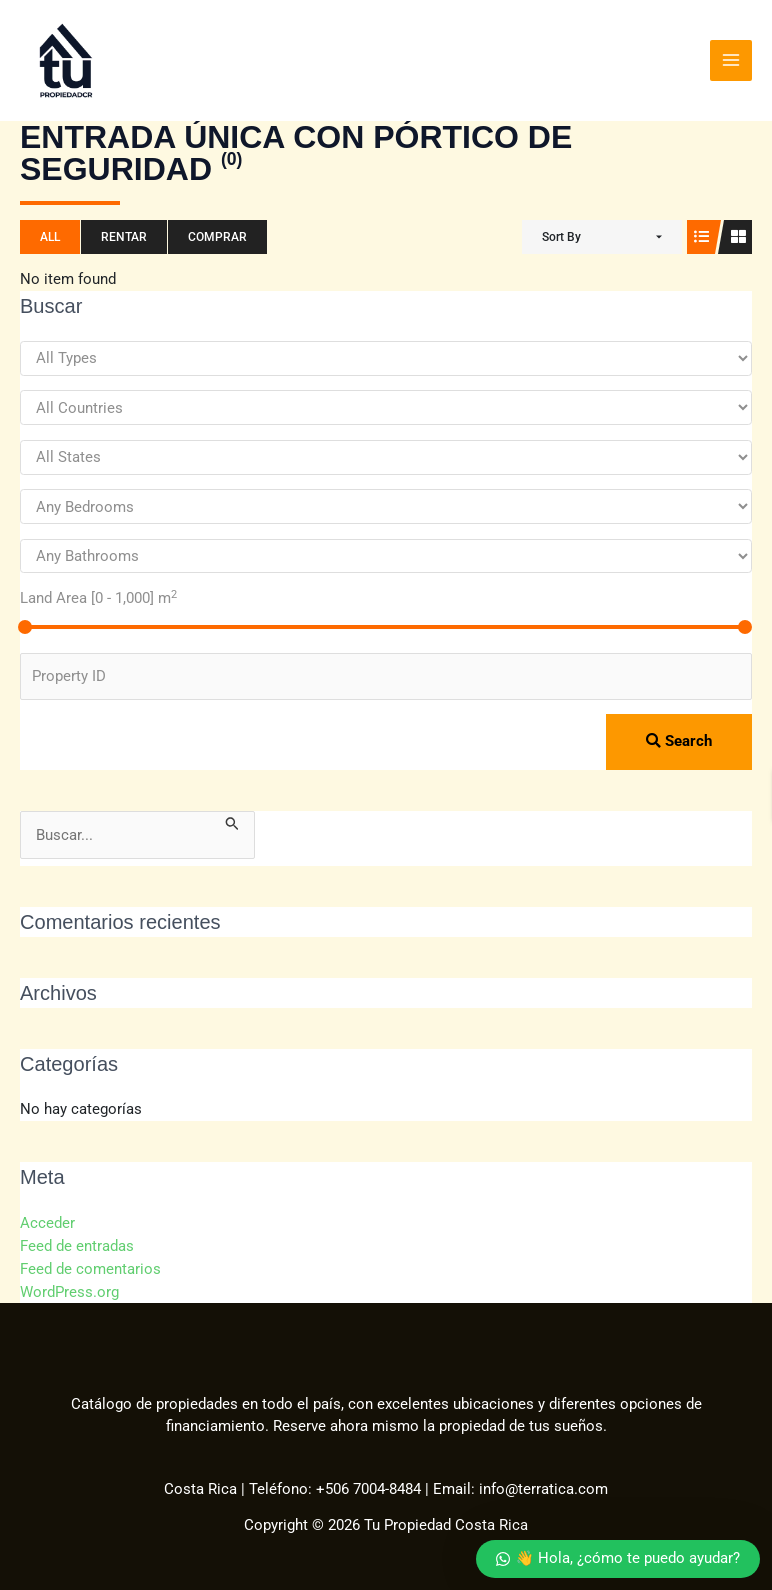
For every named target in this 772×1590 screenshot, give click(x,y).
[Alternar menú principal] (731, 59)
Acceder (47, 1219)
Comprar (217, 234)
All (50, 234)
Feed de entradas (77, 1241)
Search (679, 738)
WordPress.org (69, 1284)
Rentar (124, 234)
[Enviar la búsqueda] (232, 819)
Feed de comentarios (90, 1262)
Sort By (561, 234)
